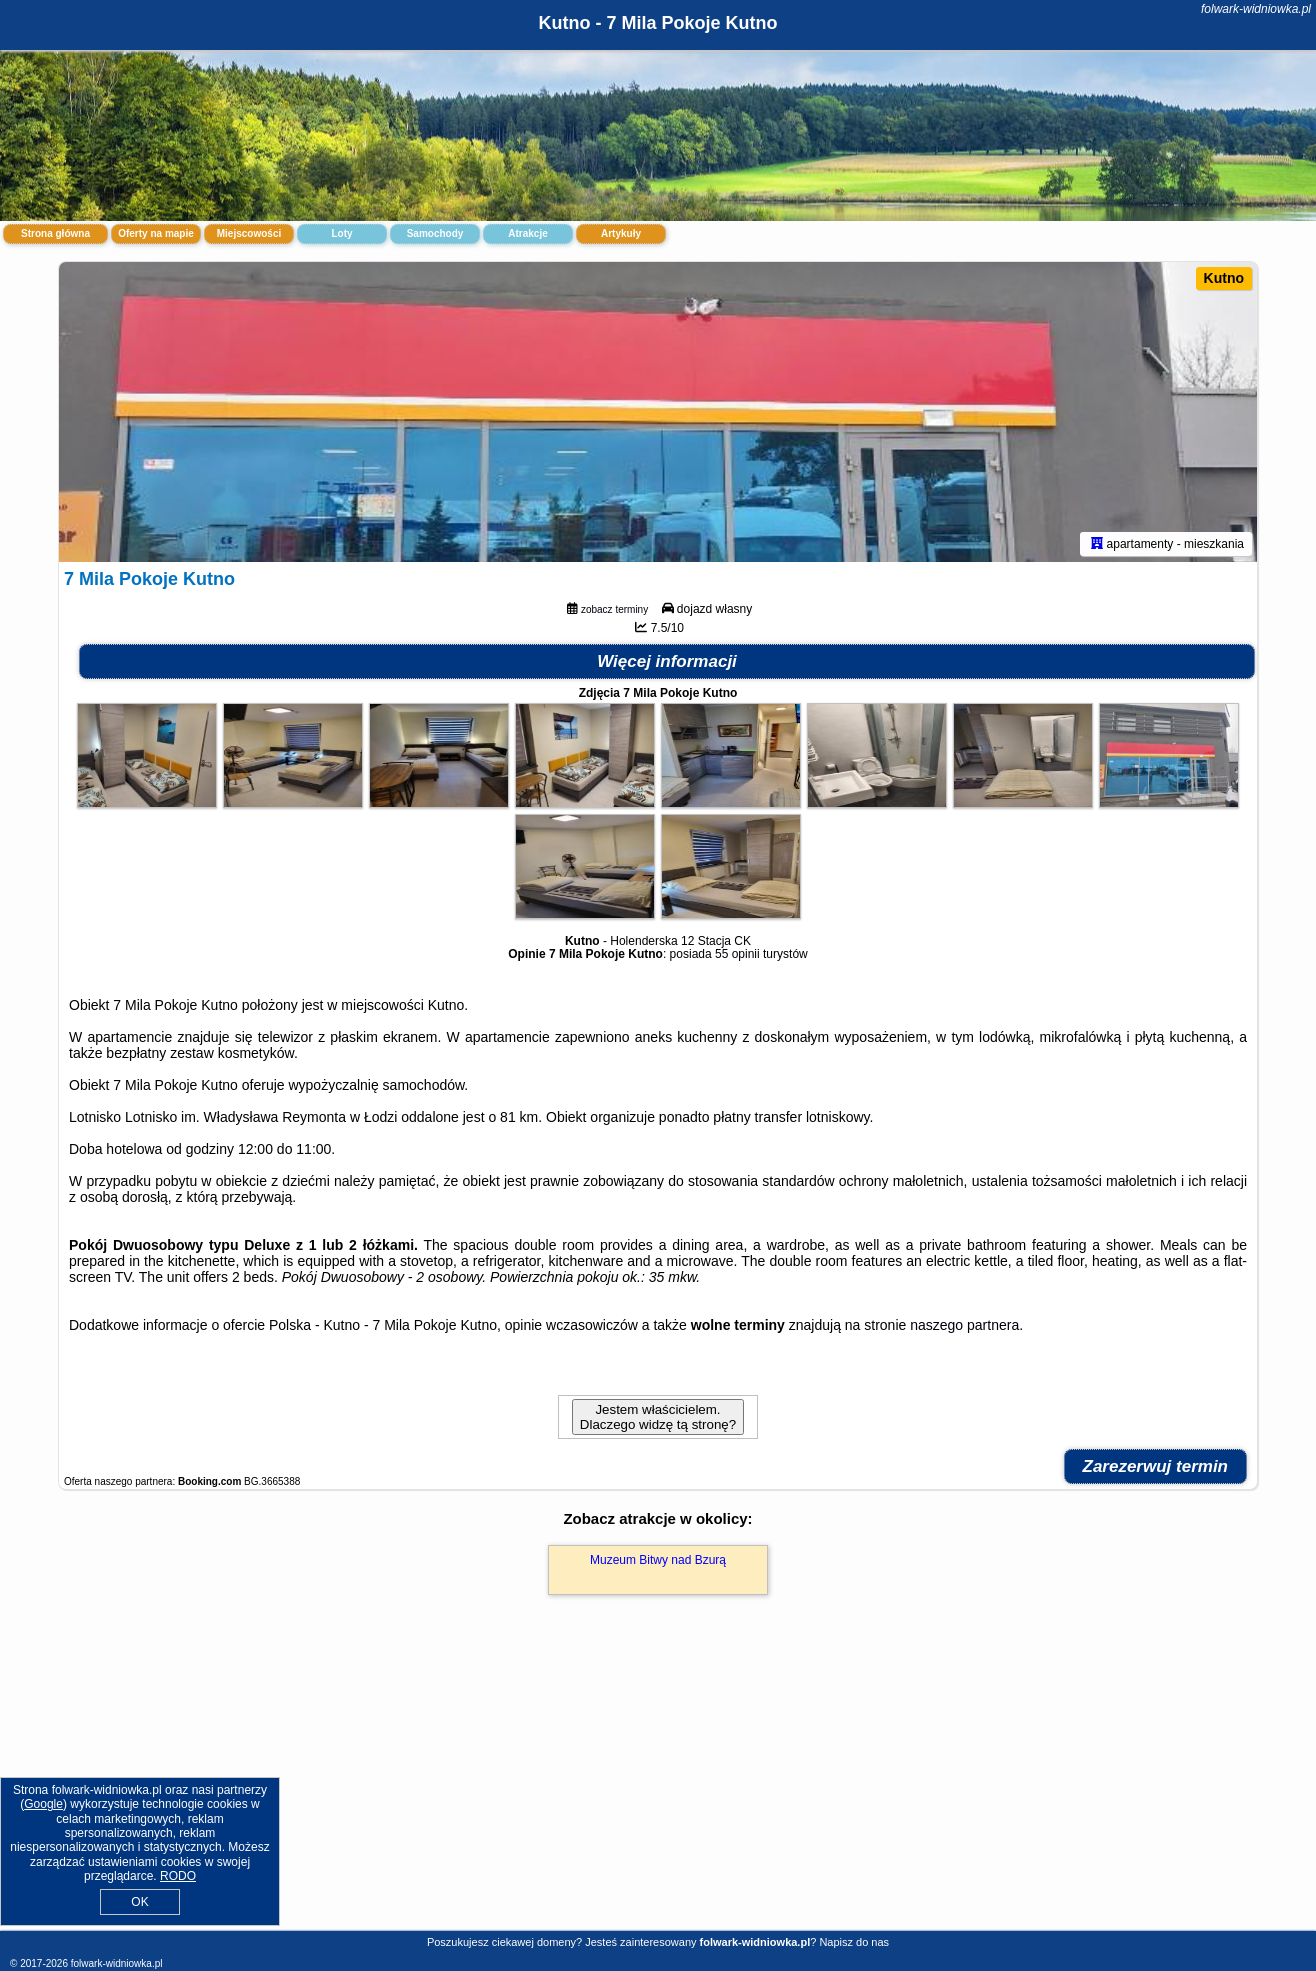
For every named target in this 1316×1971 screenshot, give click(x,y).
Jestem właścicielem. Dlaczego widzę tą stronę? (658, 1417)
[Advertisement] (658, 1784)
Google (43, 1804)
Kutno (1224, 278)
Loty (341, 233)
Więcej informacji (667, 661)
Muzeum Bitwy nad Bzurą (658, 1560)
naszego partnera (964, 1325)
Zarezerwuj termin (1156, 1466)
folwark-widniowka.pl (1256, 9)
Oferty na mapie (156, 233)
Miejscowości (249, 233)
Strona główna (55, 233)
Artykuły (621, 233)
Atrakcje (527, 233)
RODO (178, 1876)
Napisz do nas (854, 1942)
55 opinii (737, 954)
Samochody (435, 233)
